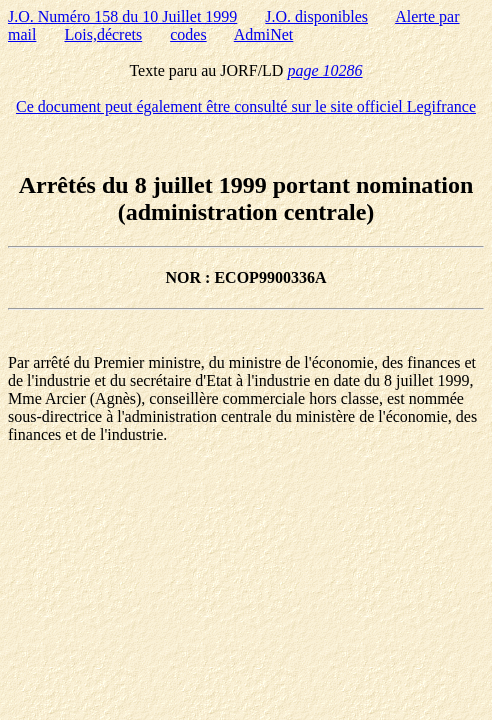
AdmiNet (264, 34)
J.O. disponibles (316, 16)
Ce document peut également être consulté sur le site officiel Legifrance (246, 106)
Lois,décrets (103, 34)
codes (188, 34)
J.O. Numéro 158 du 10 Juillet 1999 (122, 16)
